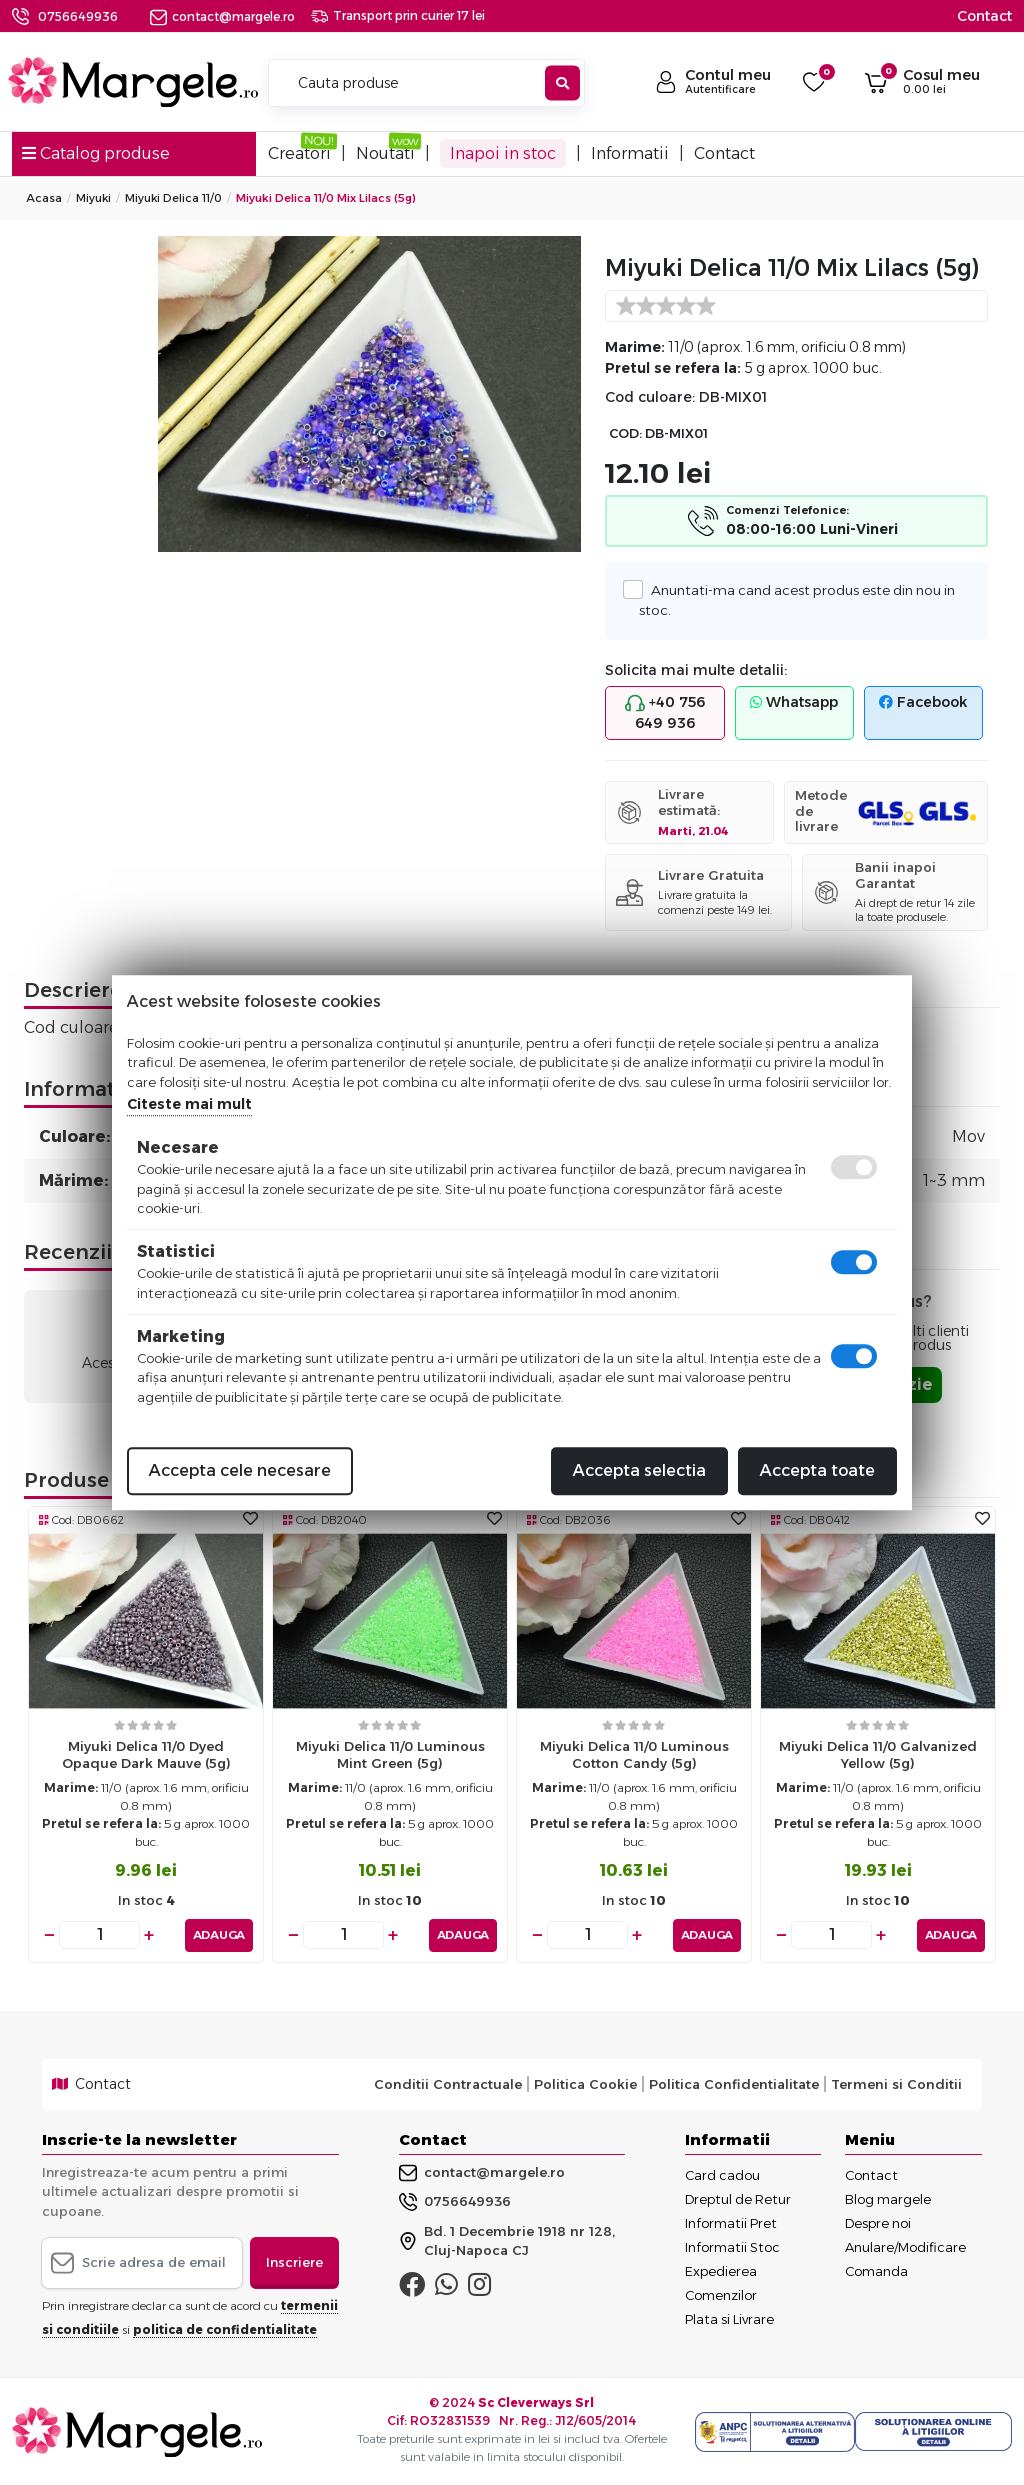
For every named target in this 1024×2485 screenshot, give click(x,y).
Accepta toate (817, 1470)
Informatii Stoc (732, 2246)
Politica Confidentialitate (734, 2084)
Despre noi (878, 2222)
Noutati (385, 153)
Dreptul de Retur (738, 2198)
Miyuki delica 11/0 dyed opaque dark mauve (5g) (146, 1754)
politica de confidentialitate (225, 2328)
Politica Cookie (585, 2084)
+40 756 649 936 (665, 712)
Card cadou (722, 2174)
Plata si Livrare (729, 2318)
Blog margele (888, 2198)
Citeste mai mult (189, 1104)
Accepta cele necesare (240, 1470)
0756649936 (78, 16)
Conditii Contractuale (448, 2084)
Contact (984, 16)
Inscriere (294, 2262)
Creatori (299, 153)
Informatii (630, 153)
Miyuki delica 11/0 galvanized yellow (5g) (878, 1754)
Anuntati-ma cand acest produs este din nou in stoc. (796, 599)
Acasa (44, 198)
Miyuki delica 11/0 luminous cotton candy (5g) (634, 1754)
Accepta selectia (639, 1470)
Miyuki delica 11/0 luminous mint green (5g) (390, 1754)
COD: (625, 433)
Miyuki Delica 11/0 (173, 198)
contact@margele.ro (222, 16)
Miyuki (93, 198)
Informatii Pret (731, 2222)
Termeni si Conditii (896, 2084)
